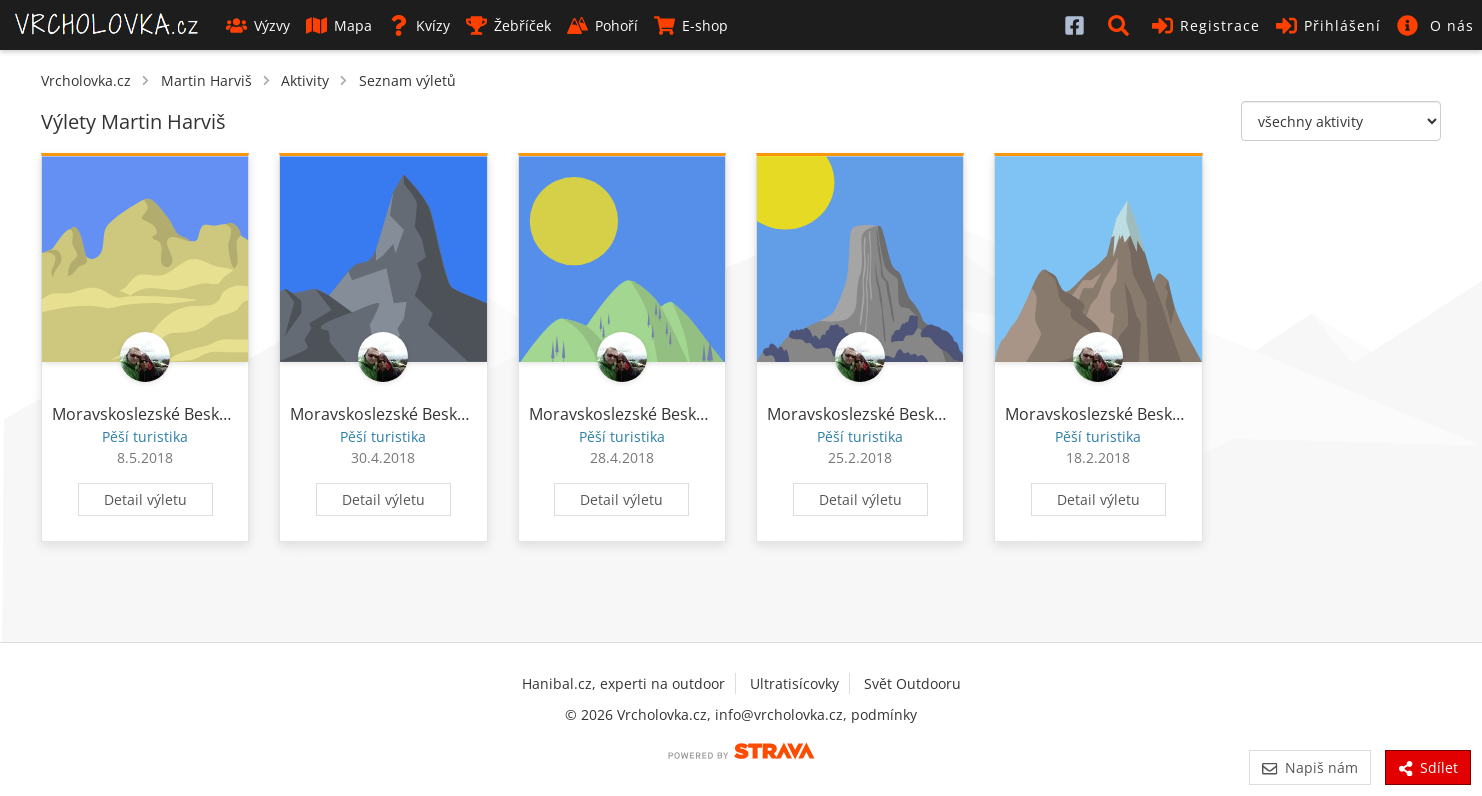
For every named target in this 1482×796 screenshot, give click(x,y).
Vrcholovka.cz (86, 80)
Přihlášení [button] (1328, 25)
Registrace (1206, 25)
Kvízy (419, 25)
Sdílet (1428, 767)
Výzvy (258, 25)
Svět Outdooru (912, 683)
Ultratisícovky (794, 683)
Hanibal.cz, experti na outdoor (623, 683)
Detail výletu (145, 499)
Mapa (339, 25)
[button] (1122, 25)
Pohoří (602, 25)
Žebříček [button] (508, 25)
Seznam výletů (407, 80)
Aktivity (305, 80)
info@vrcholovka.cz (779, 714)
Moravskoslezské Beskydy (148, 414)
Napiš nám (1309, 767)
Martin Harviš (206, 80)
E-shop (691, 25)
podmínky (884, 714)
